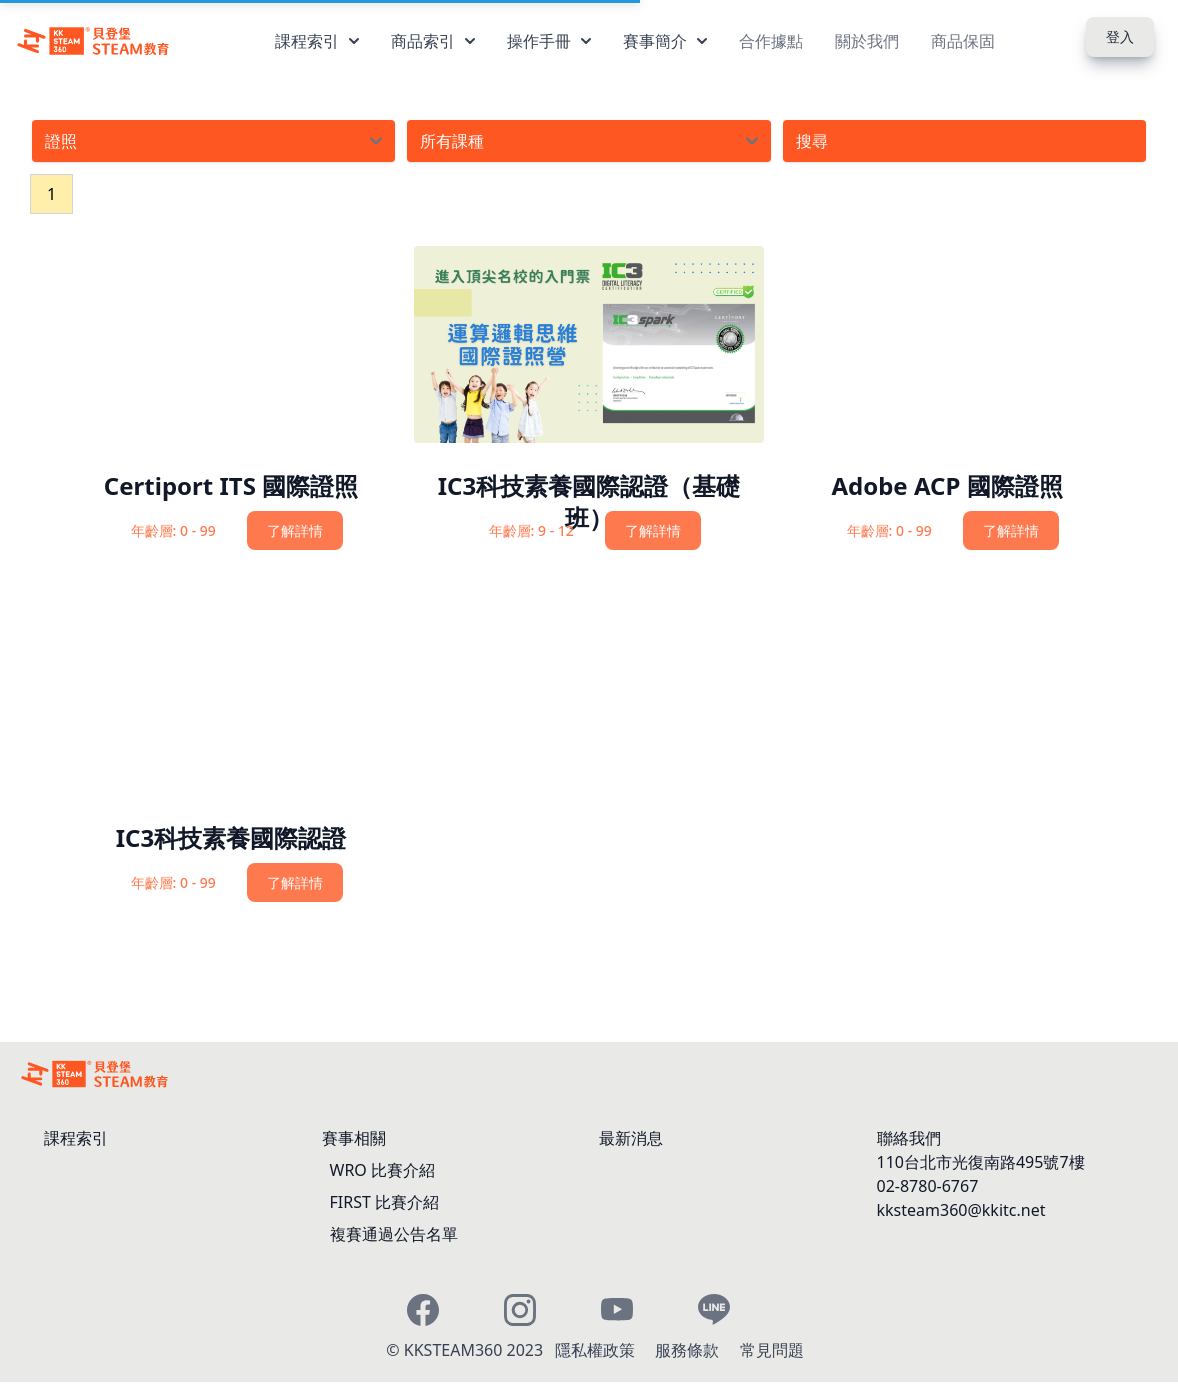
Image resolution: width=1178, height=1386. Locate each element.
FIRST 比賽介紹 (385, 1202)
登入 (1120, 36)
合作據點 (771, 41)
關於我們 (867, 41)
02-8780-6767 (928, 1186)
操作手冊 (549, 41)
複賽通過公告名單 (394, 1234)
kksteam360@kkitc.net (961, 1210)
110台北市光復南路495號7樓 (981, 1162)
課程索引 (317, 41)
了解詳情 (295, 530)
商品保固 (963, 41)
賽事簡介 (665, 41)
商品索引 (433, 41)
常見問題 (772, 1350)
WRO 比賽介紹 (383, 1170)
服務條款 (689, 1350)
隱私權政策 (597, 1350)
